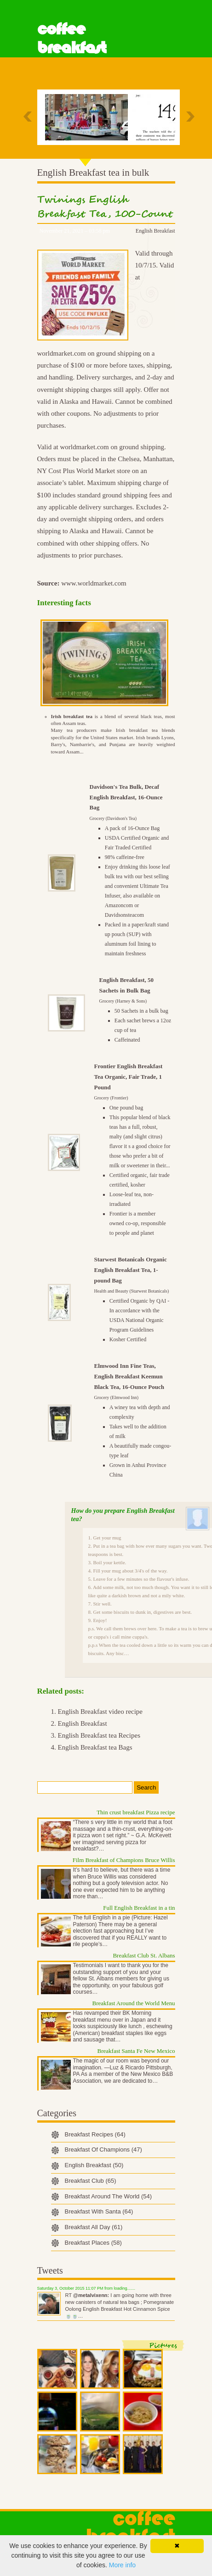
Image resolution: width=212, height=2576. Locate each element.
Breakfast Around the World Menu (133, 2003)
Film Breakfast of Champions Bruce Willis (124, 1860)
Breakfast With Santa (99, 2211)
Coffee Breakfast (71, 38)
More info (122, 2565)
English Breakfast (155, 231)
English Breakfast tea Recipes (99, 1735)
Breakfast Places (93, 2242)
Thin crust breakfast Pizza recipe (136, 1812)
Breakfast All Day (94, 2227)
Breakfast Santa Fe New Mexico (136, 2050)
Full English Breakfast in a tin (139, 1907)
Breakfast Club (90, 2180)
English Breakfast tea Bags (95, 1747)
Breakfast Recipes (95, 2134)
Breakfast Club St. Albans (144, 1955)
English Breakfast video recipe (100, 1711)
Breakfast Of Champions (103, 2149)
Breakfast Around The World (108, 2196)
